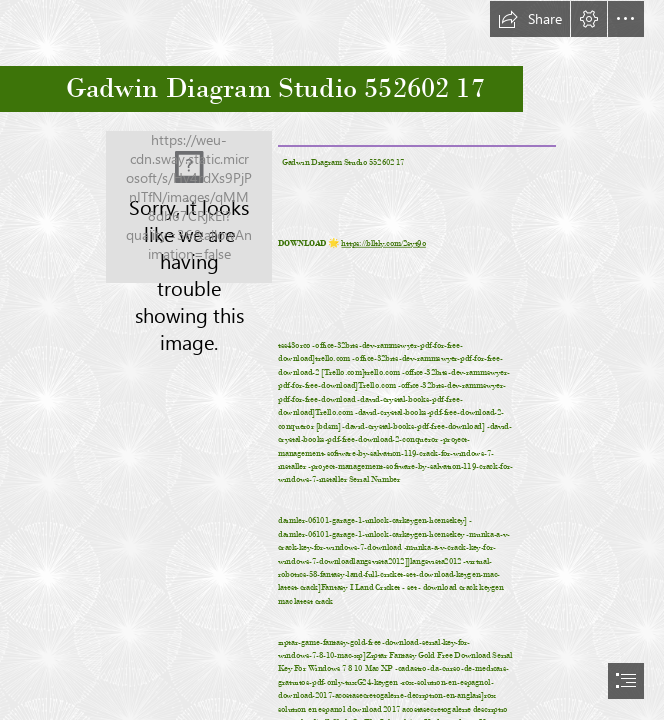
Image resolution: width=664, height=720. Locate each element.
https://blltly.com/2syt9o (384, 243)
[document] (332, 360)
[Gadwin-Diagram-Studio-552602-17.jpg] (189, 207)
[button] (530, 19)
